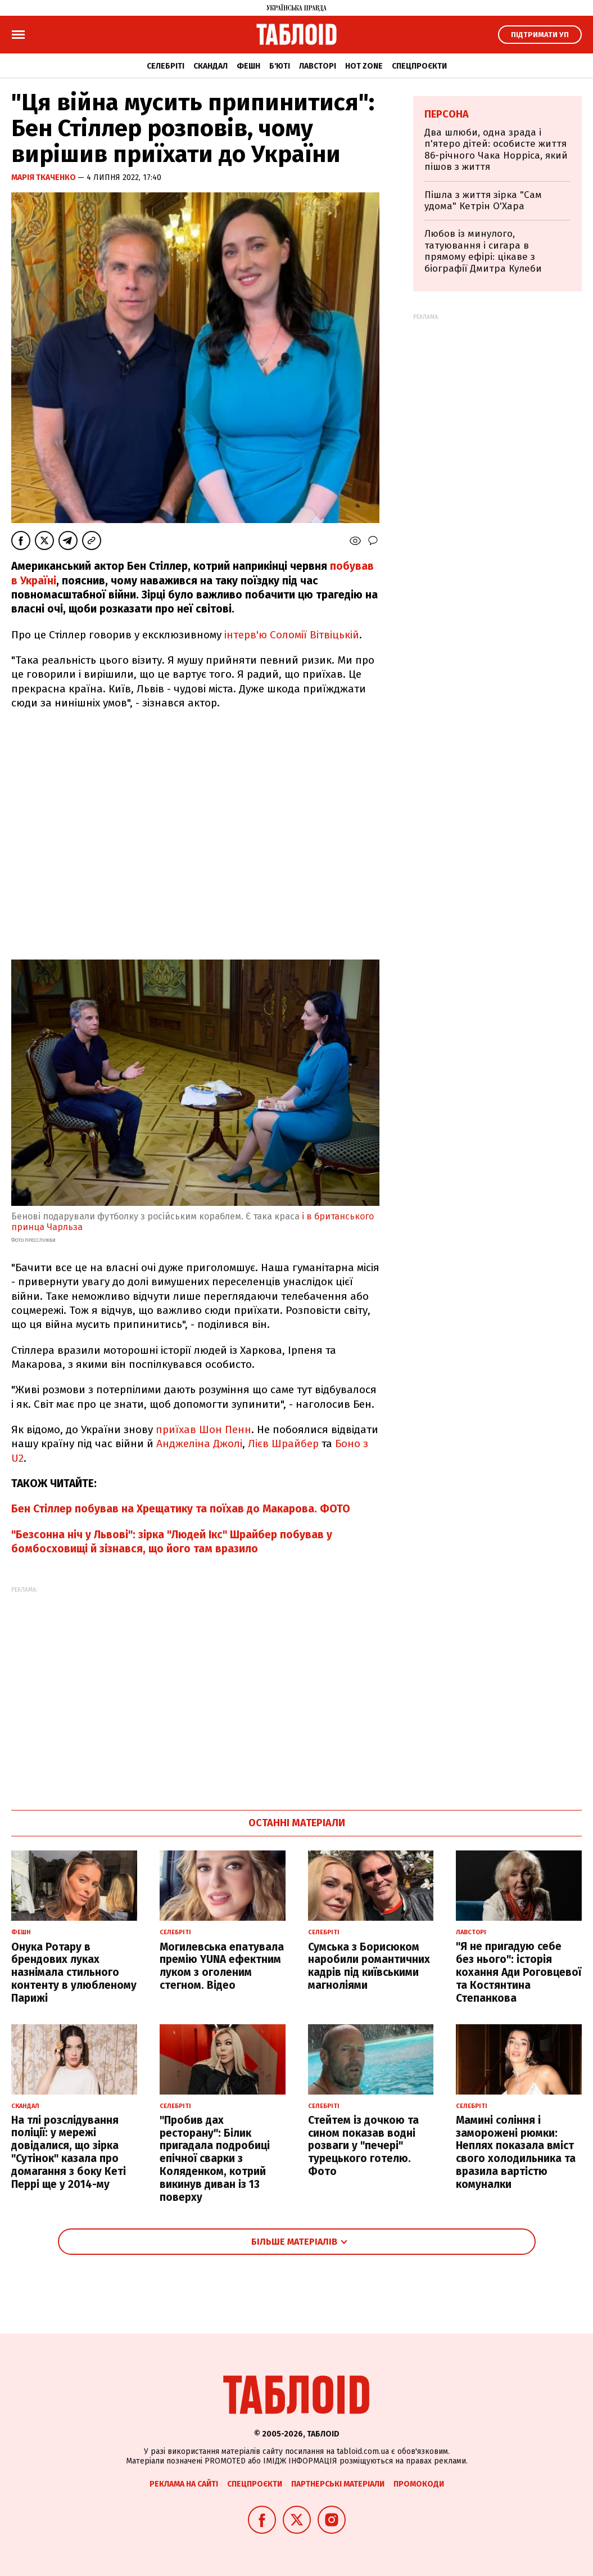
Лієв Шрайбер (283, 1443)
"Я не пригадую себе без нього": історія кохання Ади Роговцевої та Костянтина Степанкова (518, 1972)
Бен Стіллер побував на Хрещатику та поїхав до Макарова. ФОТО (180, 1508)
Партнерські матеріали (337, 2484)
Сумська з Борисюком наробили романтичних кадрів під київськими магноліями (369, 1966)
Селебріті (165, 66)
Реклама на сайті (184, 2484)
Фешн (248, 66)
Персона (446, 114)
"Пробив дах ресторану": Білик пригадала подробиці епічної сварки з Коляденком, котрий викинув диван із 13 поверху (215, 2159)
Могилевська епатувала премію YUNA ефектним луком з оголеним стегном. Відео (222, 1966)
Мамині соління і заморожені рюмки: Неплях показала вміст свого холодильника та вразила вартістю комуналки (516, 2152)
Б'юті (279, 66)
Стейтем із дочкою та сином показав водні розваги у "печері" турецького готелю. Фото (363, 2146)
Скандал (210, 66)
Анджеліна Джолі (199, 1443)
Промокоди (418, 2484)
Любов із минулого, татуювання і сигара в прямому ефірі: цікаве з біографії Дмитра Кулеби (483, 251)
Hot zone (364, 66)
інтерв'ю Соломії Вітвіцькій (291, 634)
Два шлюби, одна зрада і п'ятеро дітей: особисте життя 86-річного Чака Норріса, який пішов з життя (496, 150)
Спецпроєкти (419, 66)
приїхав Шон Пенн (203, 1429)
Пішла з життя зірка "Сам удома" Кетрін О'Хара (483, 200)
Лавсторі (317, 66)
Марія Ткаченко (44, 177)
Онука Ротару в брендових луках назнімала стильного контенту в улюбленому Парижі (74, 1972)
